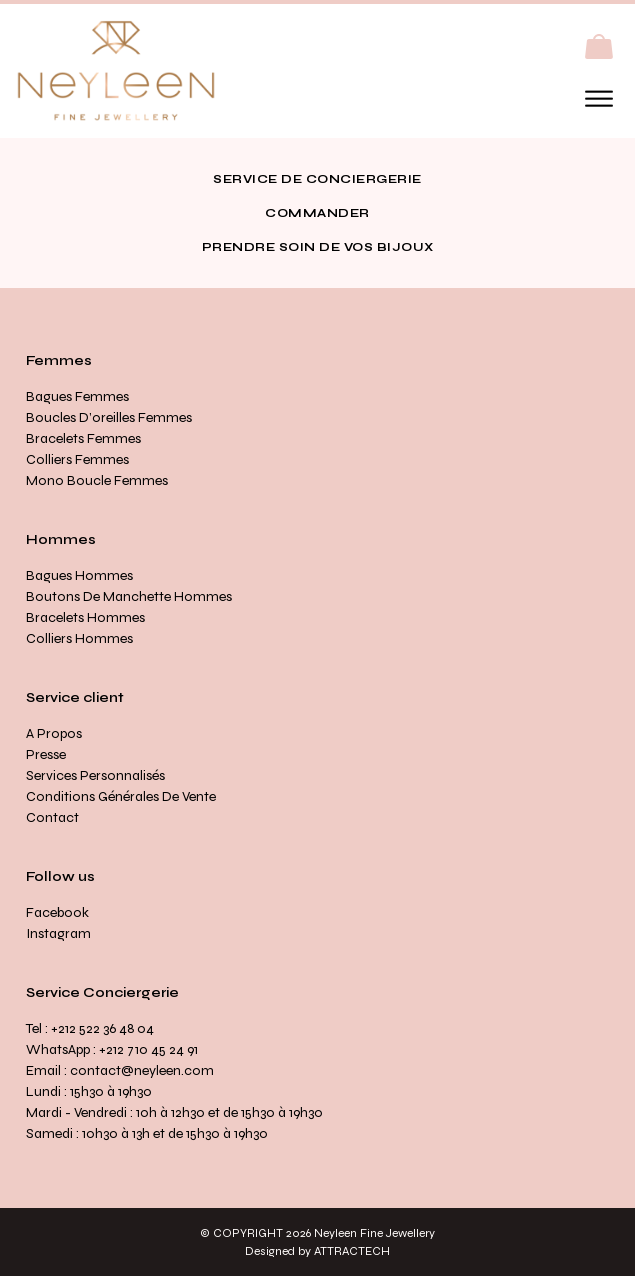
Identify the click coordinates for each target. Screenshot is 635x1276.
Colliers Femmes (77, 459)
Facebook (57, 912)
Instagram (58, 933)
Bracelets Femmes (83, 438)
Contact (52, 817)
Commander (317, 213)
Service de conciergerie (317, 179)
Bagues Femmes (77, 396)
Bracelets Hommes (85, 617)
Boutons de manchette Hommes (129, 596)
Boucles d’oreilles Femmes (109, 417)
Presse (46, 754)
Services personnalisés (95, 775)
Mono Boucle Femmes (97, 480)
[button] (599, 47)
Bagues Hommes (79, 575)
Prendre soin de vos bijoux (318, 247)
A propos (54, 733)
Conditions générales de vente (121, 796)
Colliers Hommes (79, 638)
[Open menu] (599, 99)
